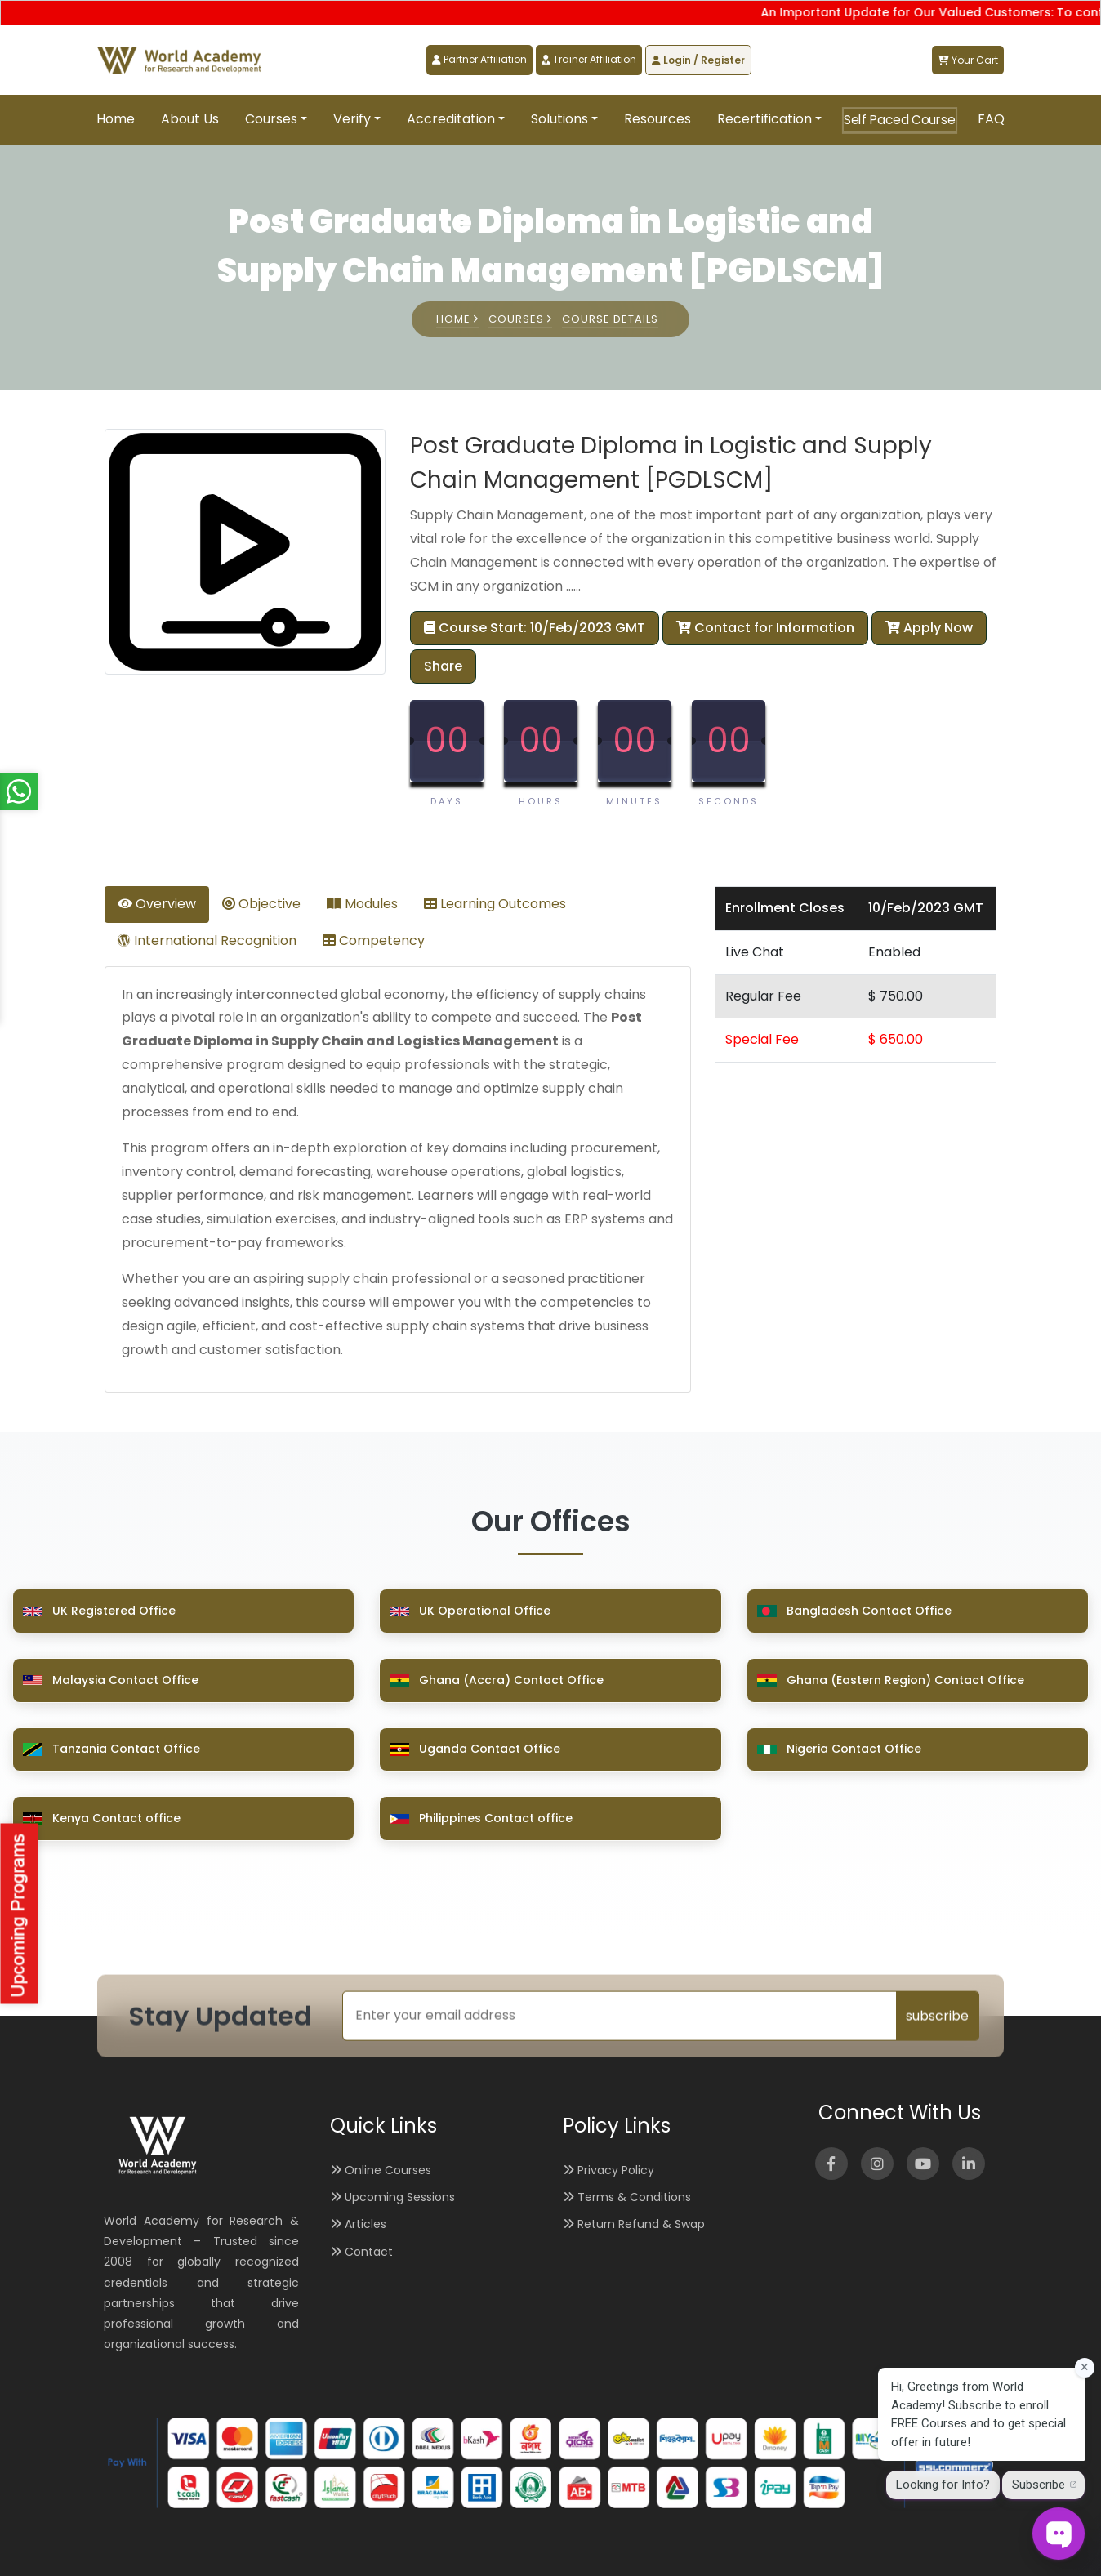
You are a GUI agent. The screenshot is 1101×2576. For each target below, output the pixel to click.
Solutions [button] (559, 118)
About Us (190, 118)
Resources (657, 118)
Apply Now (929, 627)
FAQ (991, 118)
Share (443, 666)
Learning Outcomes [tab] (495, 903)
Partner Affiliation (479, 59)
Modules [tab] (362, 903)
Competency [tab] (374, 940)
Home (115, 118)
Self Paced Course (900, 120)
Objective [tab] (261, 903)
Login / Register (698, 60)
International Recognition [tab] (207, 940)
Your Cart (968, 60)
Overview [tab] (157, 903)
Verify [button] (352, 118)
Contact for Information (765, 627)
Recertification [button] (764, 118)
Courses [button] (271, 118)
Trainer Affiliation (589, 59)
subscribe (937, 2015)
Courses (520, 319)
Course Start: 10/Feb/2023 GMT (534, 627)
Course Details (610, 319)
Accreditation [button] (451, 118)
